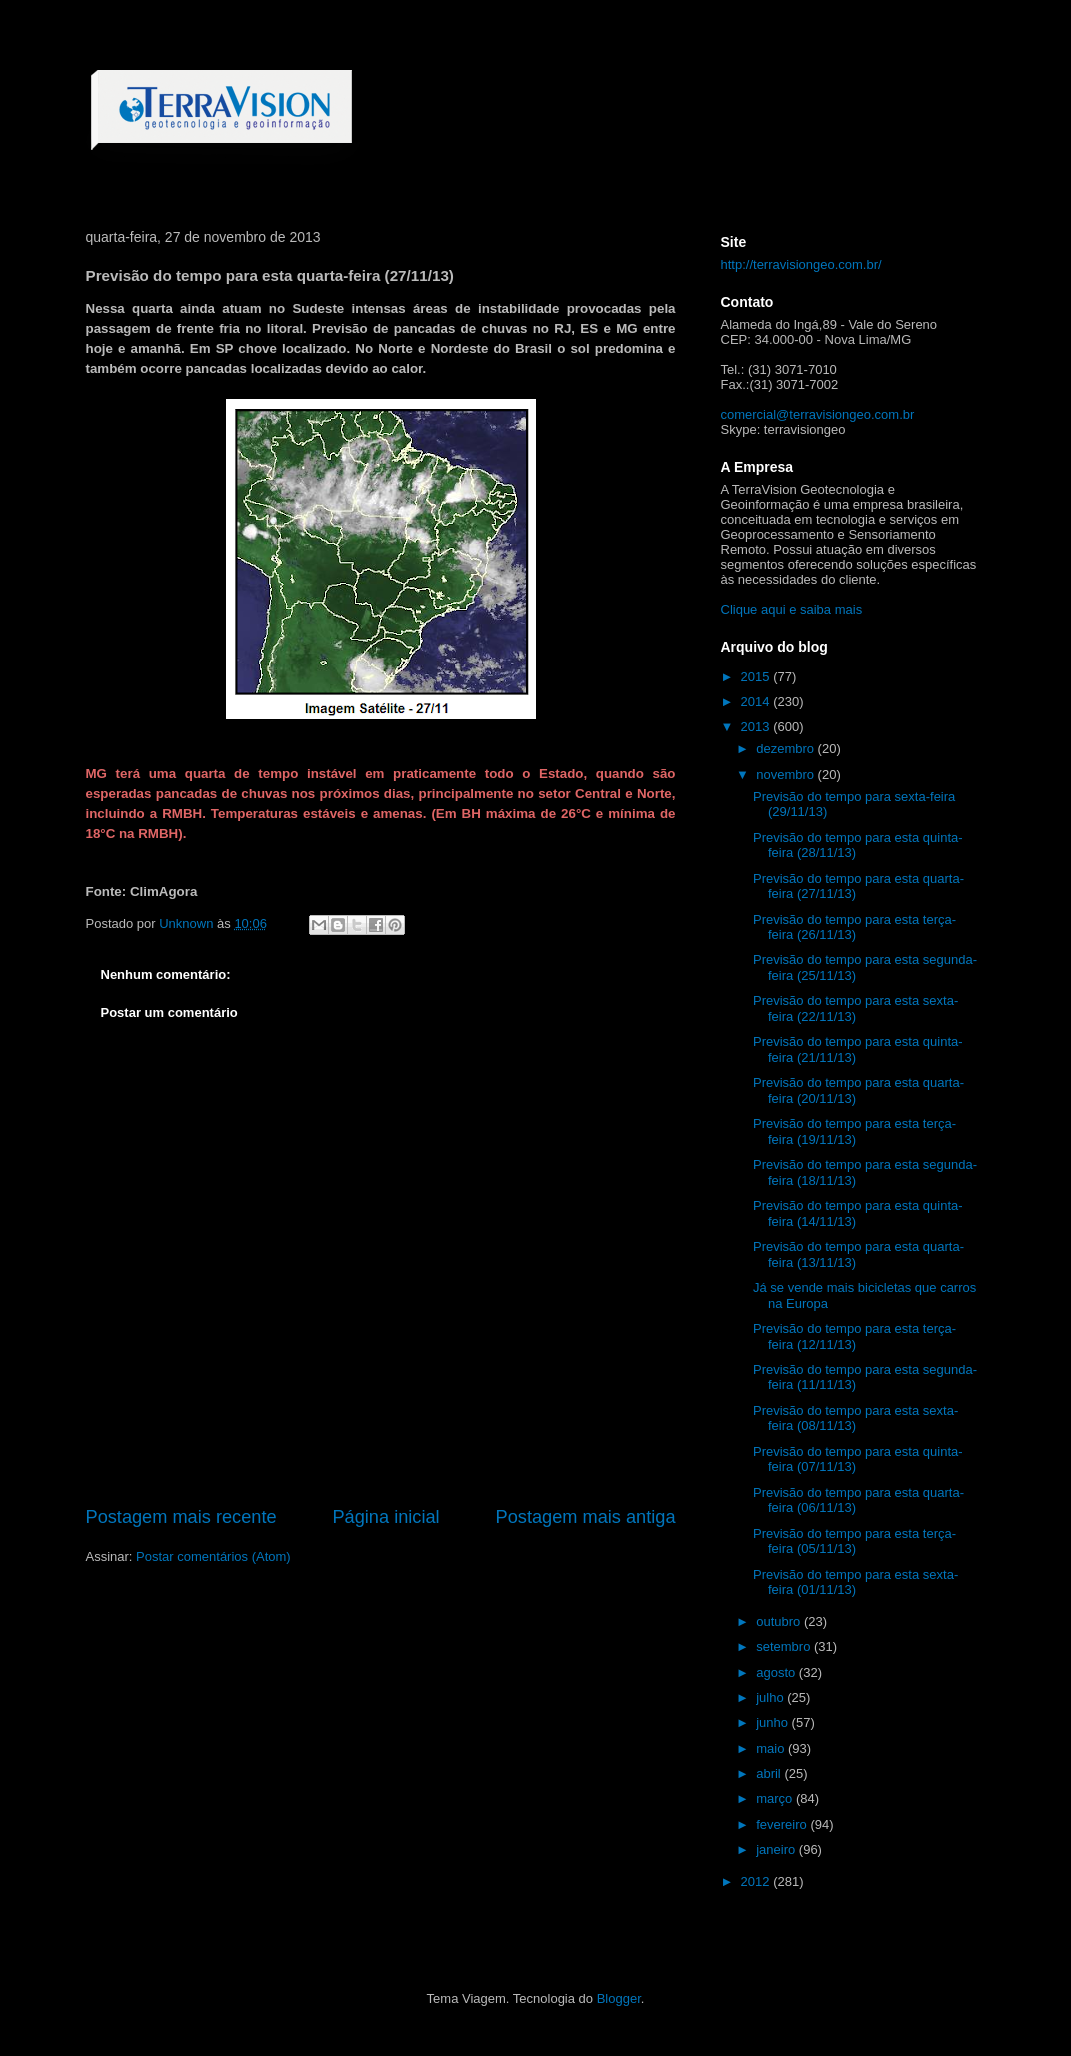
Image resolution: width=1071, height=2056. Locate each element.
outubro (780, 1621)
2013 (757, 726)
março (776, 1798)
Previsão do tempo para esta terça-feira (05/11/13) (854, 1541)
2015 (757, 676)
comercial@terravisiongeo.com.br (818, 414)
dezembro (786, 748)
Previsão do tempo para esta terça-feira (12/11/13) (854, 1336)
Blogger (619, 1998)
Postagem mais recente (181, 1517)
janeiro (777, 1849)
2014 (757, 701)
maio (772, 1748)
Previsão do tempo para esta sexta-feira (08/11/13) (855, 1418)
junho (773, 1722)
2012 (757, 1881)
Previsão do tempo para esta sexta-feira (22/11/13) (855, 1008)
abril (770, 1773)
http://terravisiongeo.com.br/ (801, 264)
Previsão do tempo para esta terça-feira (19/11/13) (854, 1131)
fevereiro (783, 1824)
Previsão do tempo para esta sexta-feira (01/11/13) (855, 1582)
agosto (777, 1672)
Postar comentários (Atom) (213, 1556)
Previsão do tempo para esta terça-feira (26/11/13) (854, 927)
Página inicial (385, 1517)
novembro (786, 774)
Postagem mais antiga (586, 1517)
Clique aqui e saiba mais (792, 609)
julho (771, 1697)
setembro (785, 1646)
